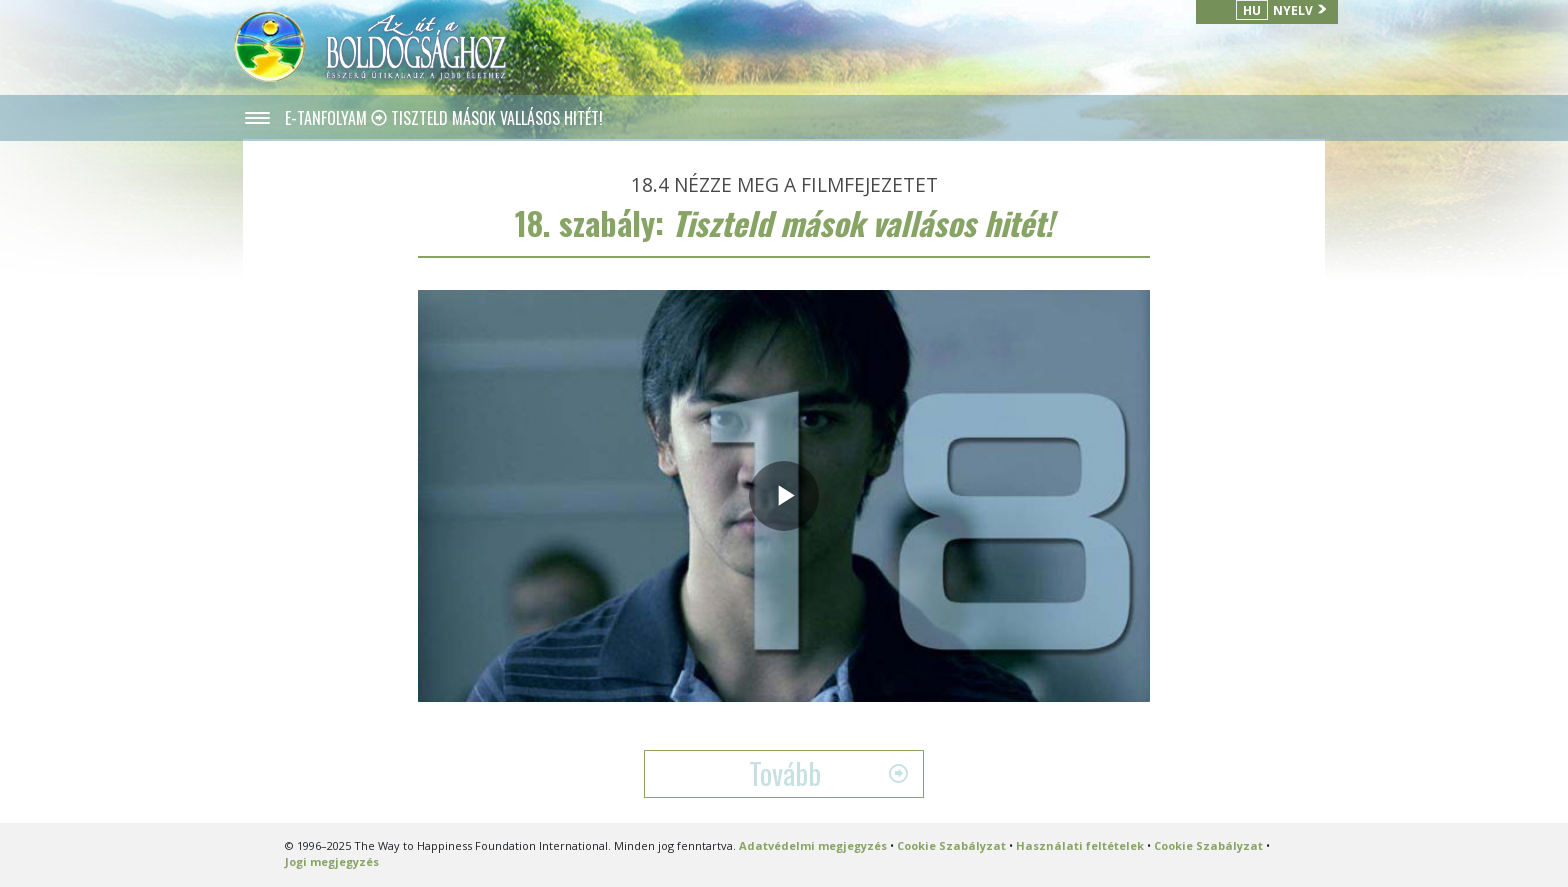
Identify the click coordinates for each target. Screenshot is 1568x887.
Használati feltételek (1080, 845)
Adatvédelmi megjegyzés (813, 845)
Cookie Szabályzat (951, 845)
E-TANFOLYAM (328, 118)
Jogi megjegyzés (332, 861)
